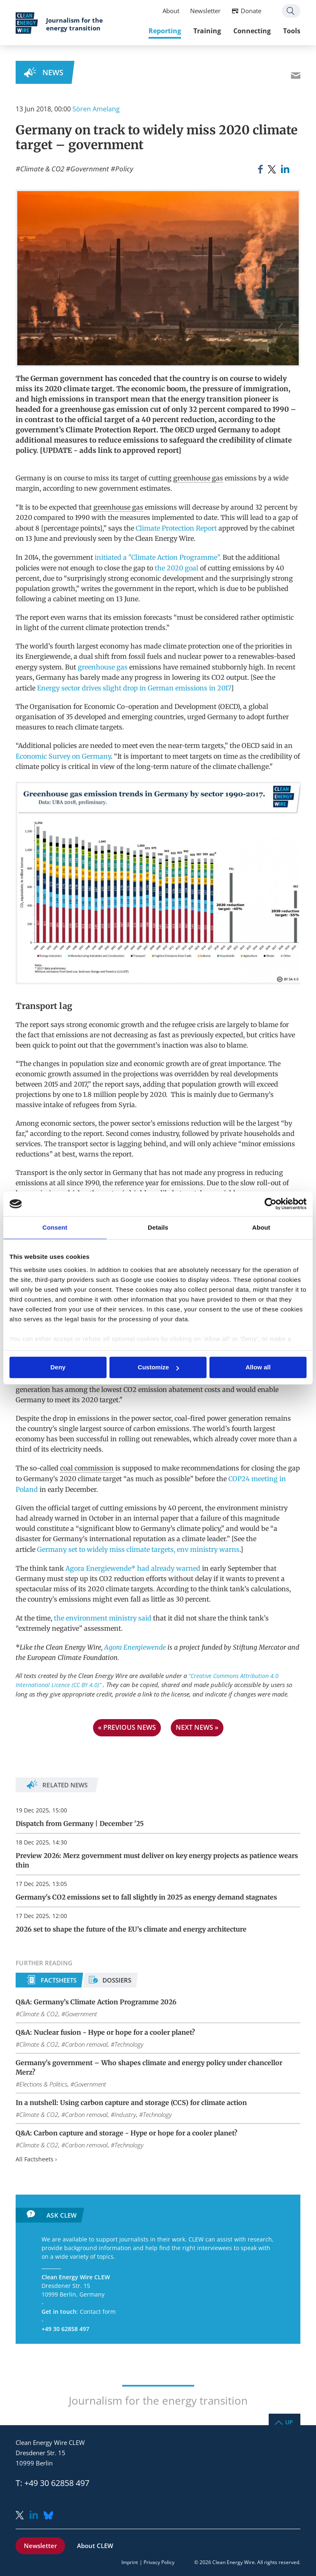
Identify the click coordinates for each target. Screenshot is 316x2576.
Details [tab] (158, 1227)
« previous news (127, 1727)
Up (289, 2421)
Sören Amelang (96, 108)
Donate (251, 11)
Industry (125, 2114)
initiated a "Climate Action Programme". (158, 557)
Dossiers (116, 1980)
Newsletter (205, 11)
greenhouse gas (198, 478)
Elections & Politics (43, 2084)
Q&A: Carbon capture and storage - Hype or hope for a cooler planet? (126, 2133)
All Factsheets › (36, 2159)
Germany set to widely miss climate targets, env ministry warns (138, 1549)
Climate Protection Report (176, 528)
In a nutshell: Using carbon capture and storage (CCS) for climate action (131, 2102)
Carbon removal (86, 2044)
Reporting (165, 30)
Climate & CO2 (42, 168)
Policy (124, 168)
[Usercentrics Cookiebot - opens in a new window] (271, 1204)
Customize (158, 1367)
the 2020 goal (176, 568)
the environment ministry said (101, 1618)
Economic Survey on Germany (63, 756)
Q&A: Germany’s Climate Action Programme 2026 (96, 2002)
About (171, 11)
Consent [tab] (54, 1227)
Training (207, 30)
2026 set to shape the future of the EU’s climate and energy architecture (131, 1929)
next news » (197, 1727)
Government (89, 168)
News (52, 72)
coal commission (87, 1468)
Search (291, 11)
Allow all (258, 1367)
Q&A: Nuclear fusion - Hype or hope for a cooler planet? (105, 2032)
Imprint (129, 2562)
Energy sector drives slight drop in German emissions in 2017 (134, 688)
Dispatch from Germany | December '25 (80, 1823)
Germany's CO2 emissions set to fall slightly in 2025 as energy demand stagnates (146, 1897)
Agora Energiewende (135, 1647)
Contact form (98, 2311)
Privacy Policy (159, 2562)
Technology (128, 2044)
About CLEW (95, 2545)
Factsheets (59, 1980)
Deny (57, 1367)
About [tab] (261, 1227)
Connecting (252, 30)
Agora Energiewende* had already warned (132, 1568)
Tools (291, 30)
